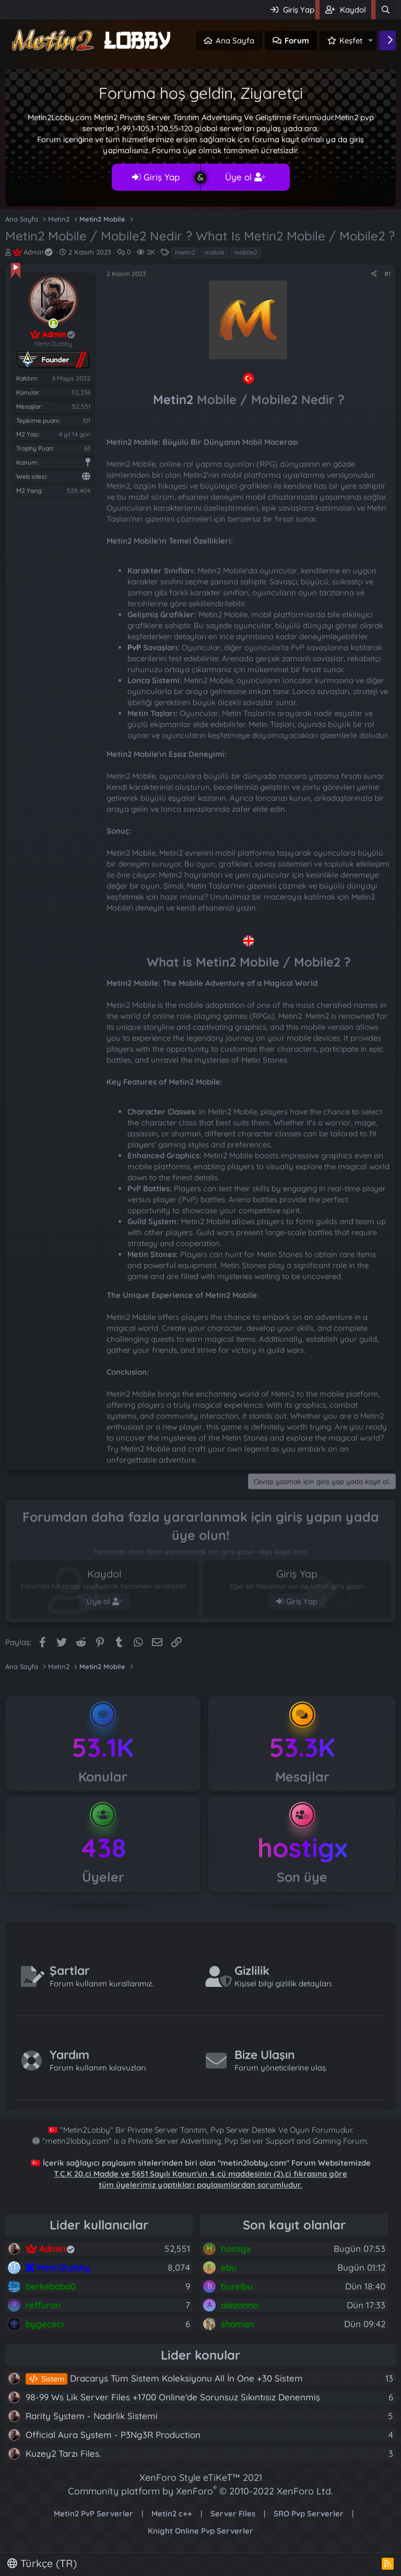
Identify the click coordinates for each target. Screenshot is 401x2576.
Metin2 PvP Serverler (93, 2513)
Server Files (232, 2513)
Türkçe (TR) (42, 2563)
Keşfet (350, 40)
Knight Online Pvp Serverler (200, 2531)
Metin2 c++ (171, 2513)
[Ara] (385, 9)
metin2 (185, 252)
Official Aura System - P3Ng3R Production (113, 2434)
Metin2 (173, 399)
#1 (387, 274)
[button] (370, 40)
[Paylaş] (374, 274)
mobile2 (245, 252)
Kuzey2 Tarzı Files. (63, 2453)
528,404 (78, 490)
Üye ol (245, 176)
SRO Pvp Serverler (309, 2513)
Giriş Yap (156, 176)
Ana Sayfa (235, 40)
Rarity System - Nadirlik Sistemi (92, 2415)
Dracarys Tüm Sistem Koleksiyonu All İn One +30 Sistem (164, 2378)
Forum (297, 40)
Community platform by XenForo (200, 2491)
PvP (134, 647)
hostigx (302, 1847)
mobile (215, 252)
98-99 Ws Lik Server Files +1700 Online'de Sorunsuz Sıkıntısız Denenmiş (173, 2396)
